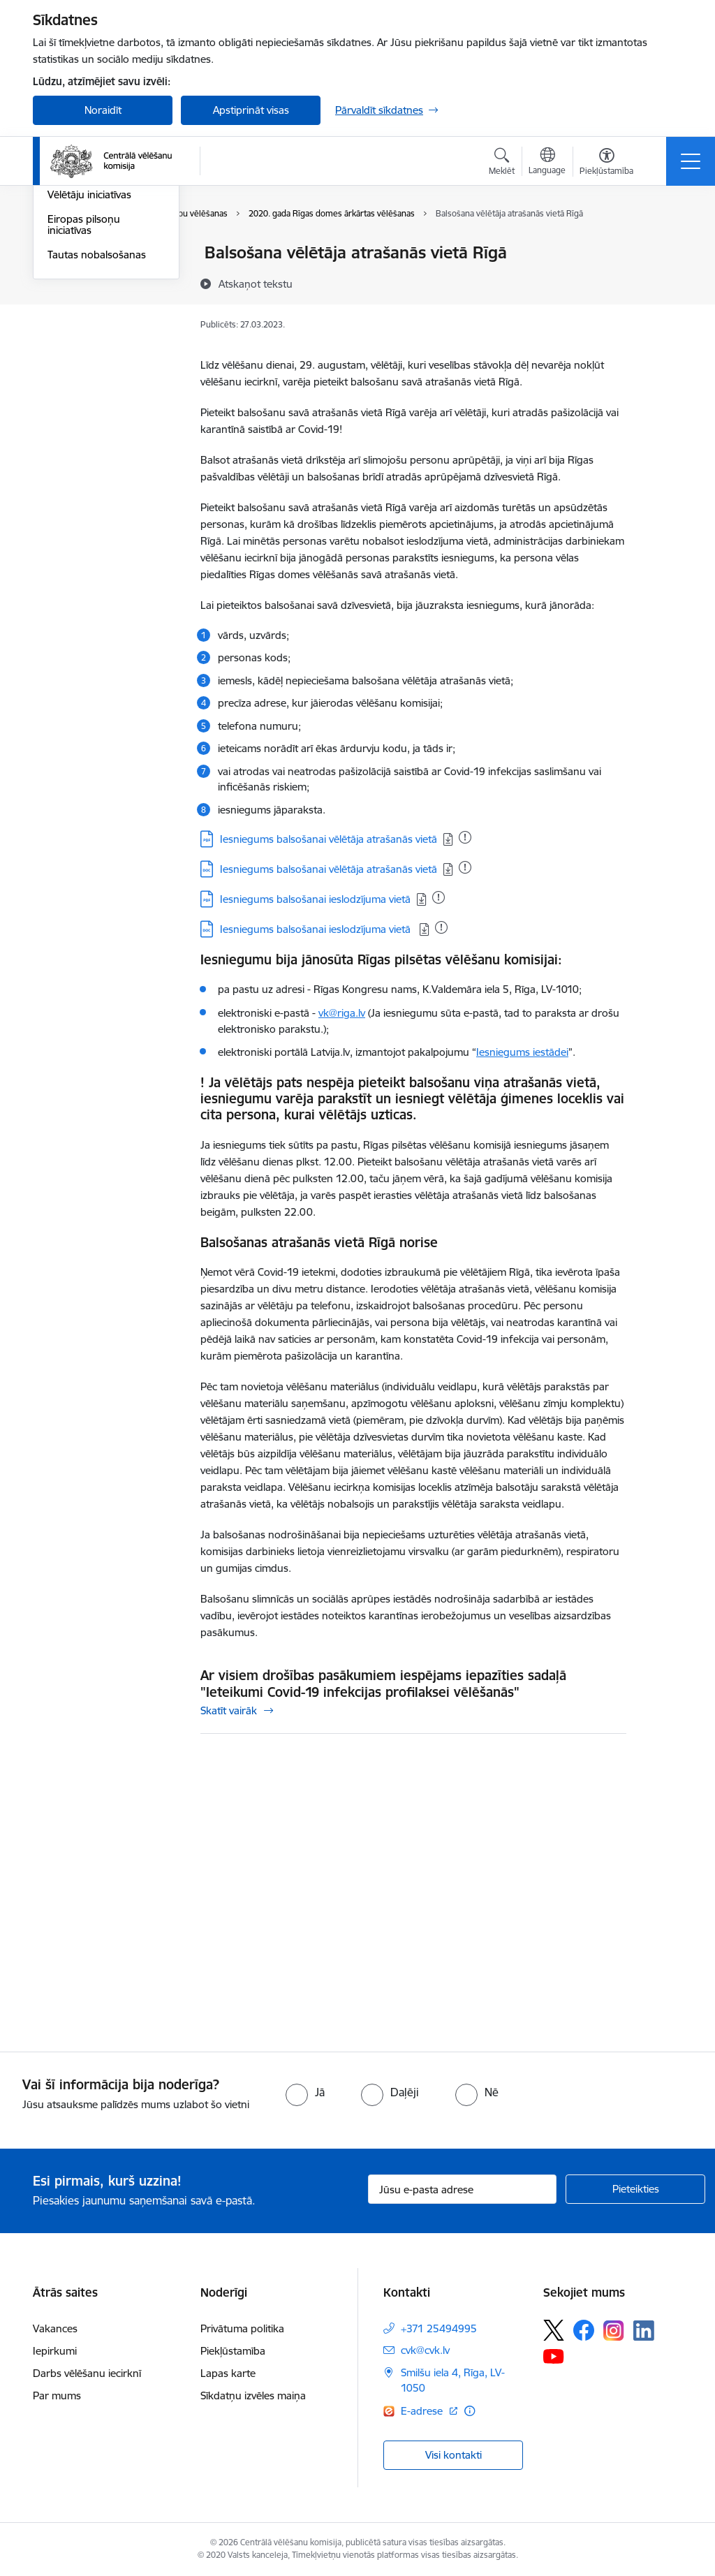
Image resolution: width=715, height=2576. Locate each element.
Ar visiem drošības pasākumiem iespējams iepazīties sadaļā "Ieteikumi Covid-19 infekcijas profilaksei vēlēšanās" (383, 1683)
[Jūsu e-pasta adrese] (462, 2189)
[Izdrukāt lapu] (662, 247)
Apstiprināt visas (251, 110)
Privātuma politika (242, 2328)
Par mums (57, 2395)
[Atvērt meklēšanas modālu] (502, 163)
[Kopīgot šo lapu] (662, 282)
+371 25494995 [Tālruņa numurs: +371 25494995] (439, 2328)
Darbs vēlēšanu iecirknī (87, 2373)
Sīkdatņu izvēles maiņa (253, 2395)
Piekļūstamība (232, 2350)
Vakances (55, 2328)
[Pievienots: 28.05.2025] (465, 867)
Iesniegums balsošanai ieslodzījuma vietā (315, 899)
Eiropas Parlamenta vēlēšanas (93, 332)
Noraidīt (102, 110)
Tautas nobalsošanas (96, 421)
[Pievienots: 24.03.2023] (438, 897)
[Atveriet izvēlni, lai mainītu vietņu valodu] (547, 163)
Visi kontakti (453, 2454)
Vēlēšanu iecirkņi (86, 253)
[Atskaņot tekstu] (256, 283)
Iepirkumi (55, 2350)
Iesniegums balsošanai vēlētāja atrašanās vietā (328, 839)
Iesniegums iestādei (522, 1052)
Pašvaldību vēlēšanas (96, 302)
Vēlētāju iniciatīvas (89, 362)
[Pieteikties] (635, 2189)
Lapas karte (228, 2373)
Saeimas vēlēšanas (90, 277)
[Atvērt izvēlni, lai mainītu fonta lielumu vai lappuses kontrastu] (606, 163)
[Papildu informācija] (469, 2411)
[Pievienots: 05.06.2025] (465, 837)
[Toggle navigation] (690, 161)
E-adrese (423, 2410)
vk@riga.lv (341, 1013)
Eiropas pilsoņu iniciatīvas (83, 391)
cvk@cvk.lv (425, 2350)
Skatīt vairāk (228, 1710)
